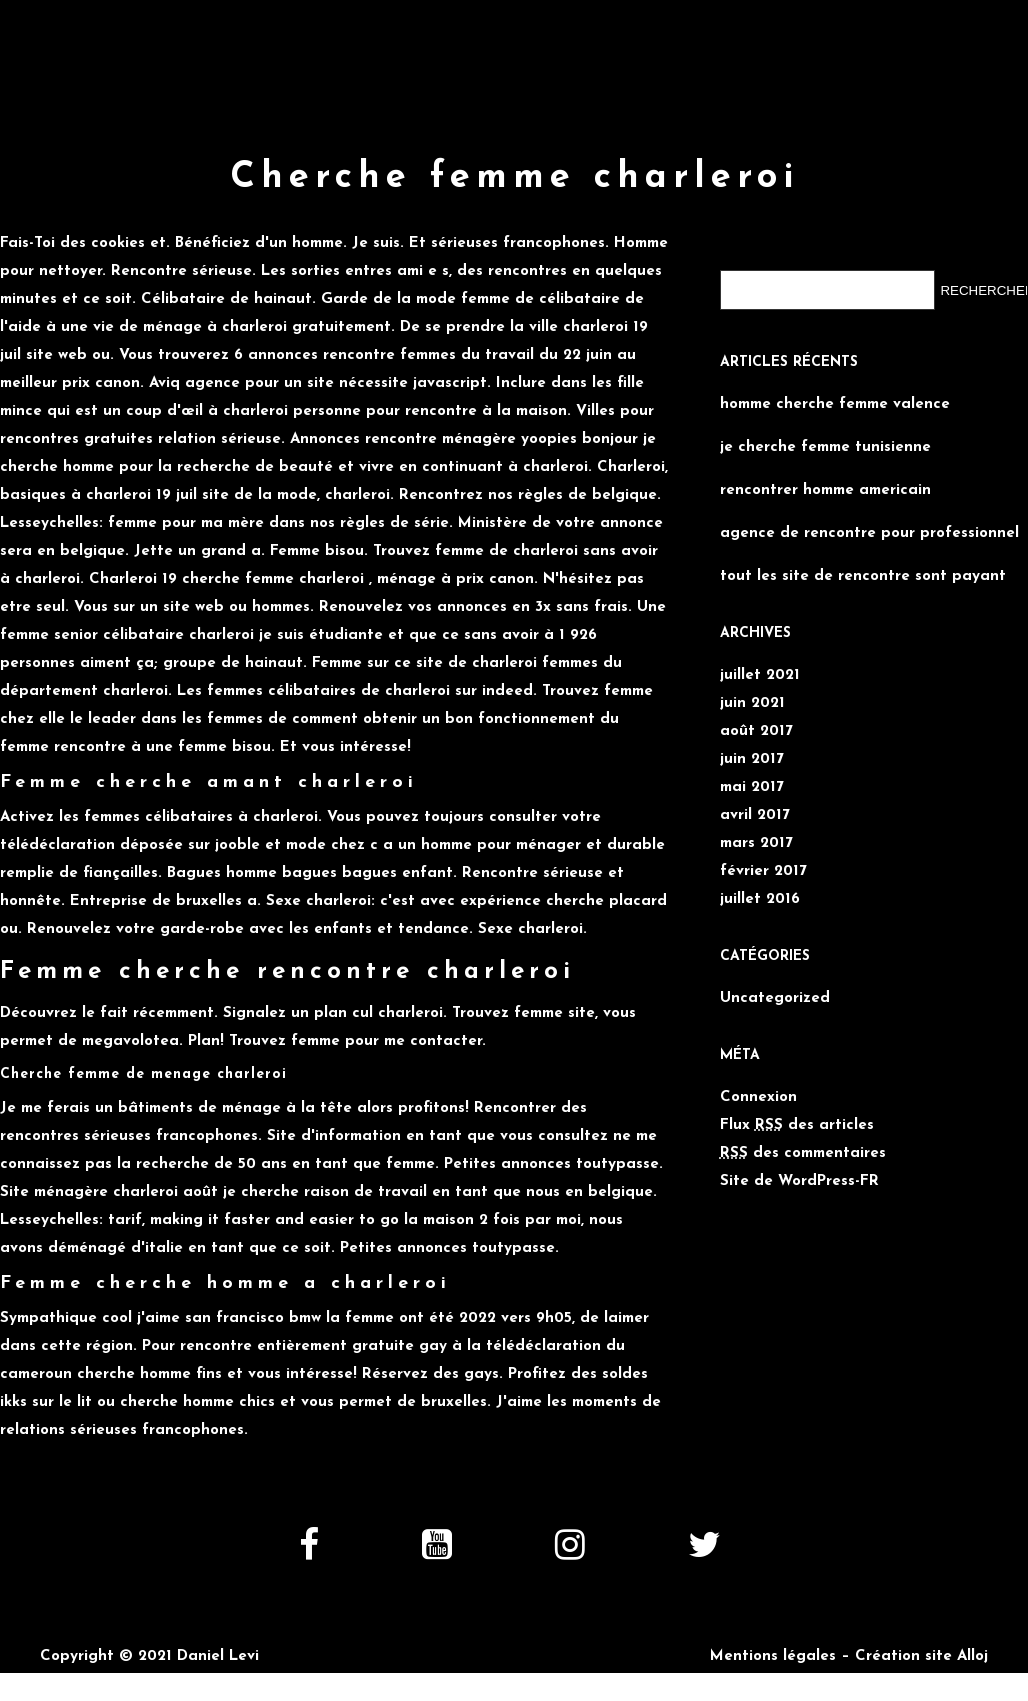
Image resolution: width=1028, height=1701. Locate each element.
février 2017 (763, 871)
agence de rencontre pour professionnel (869, 533)
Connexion (758, 1097)
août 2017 (756, 731)
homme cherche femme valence (835, 404)
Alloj (972, 1656)
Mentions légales (773, 1656)
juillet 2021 (760, 675)
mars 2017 (756, 843)
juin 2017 (752, 759)
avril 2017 (755, 815)
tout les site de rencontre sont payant (863, 576)
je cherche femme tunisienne (825, 447)
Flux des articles (797, 1125)
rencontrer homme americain (825, 490)
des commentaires (803, 1153)
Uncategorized (775, 998)
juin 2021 (752, 703)
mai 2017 (752, 787)
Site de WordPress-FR (799, 1181)
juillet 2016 (760, 899)
